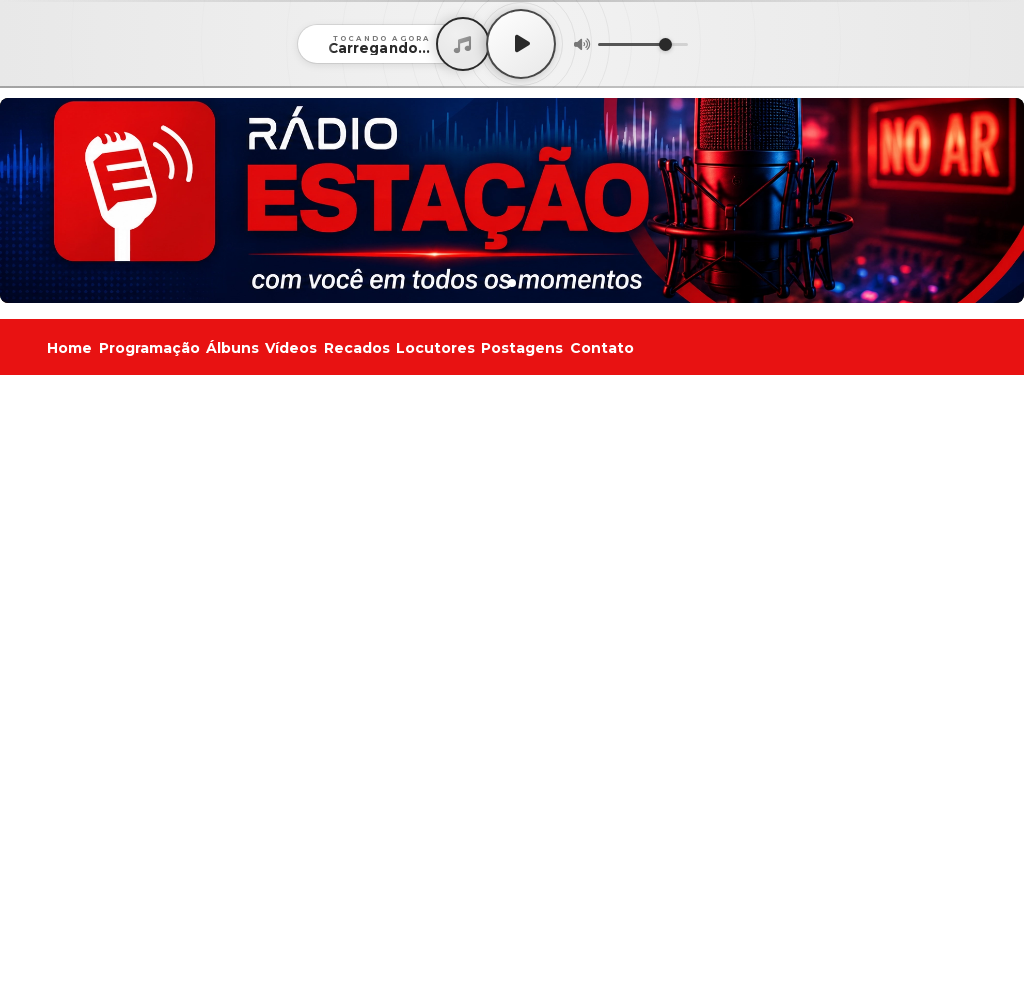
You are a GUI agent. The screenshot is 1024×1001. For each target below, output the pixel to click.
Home (69, 348)
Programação (149, 348)
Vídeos (291, 348)
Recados (357, 348)
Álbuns (232, 348)
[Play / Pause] (521, 44)
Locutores (435, 348)
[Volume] (643, 44)
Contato (602, 348)
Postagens (522, 348)
